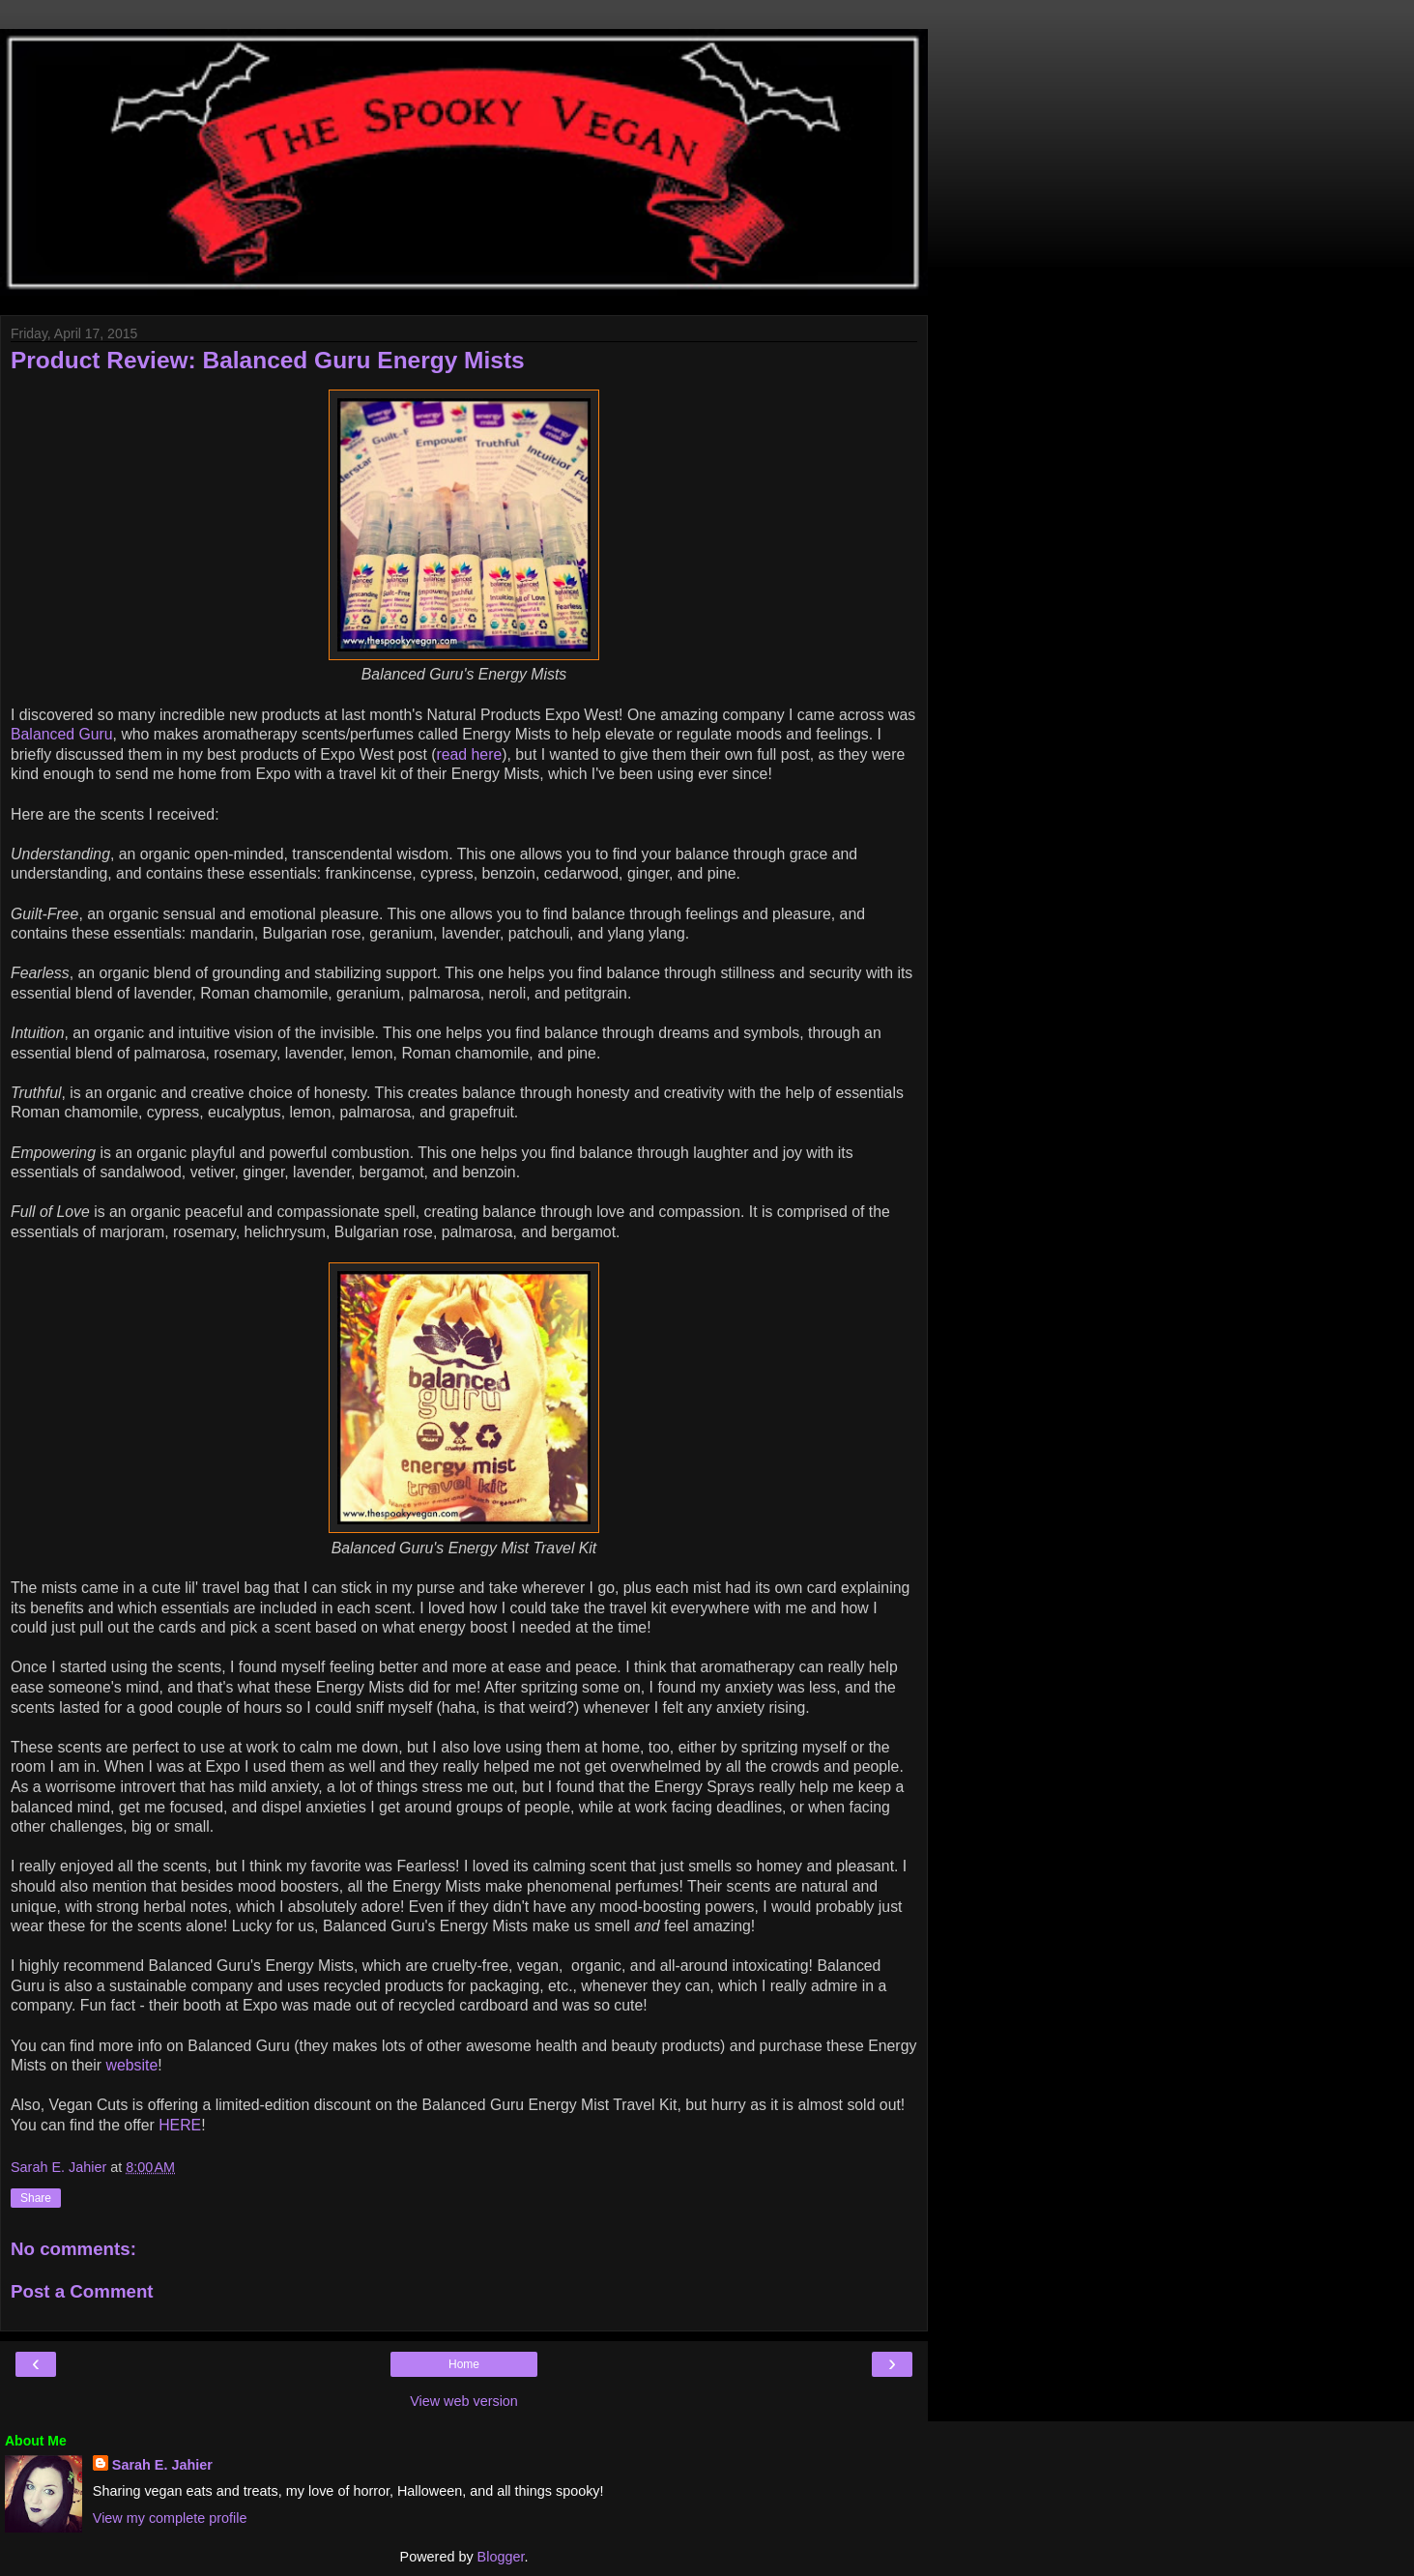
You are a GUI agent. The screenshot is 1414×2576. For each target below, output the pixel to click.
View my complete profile (170, 2518)
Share (35, 2198)
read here (469, 754)
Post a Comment (82, 2291)
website (132, 2065)
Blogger (501, 2556)
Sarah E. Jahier (162, 2465)
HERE (180, 2125)
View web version (464, 2401)
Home (463, 2364)
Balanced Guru (62, 734)
